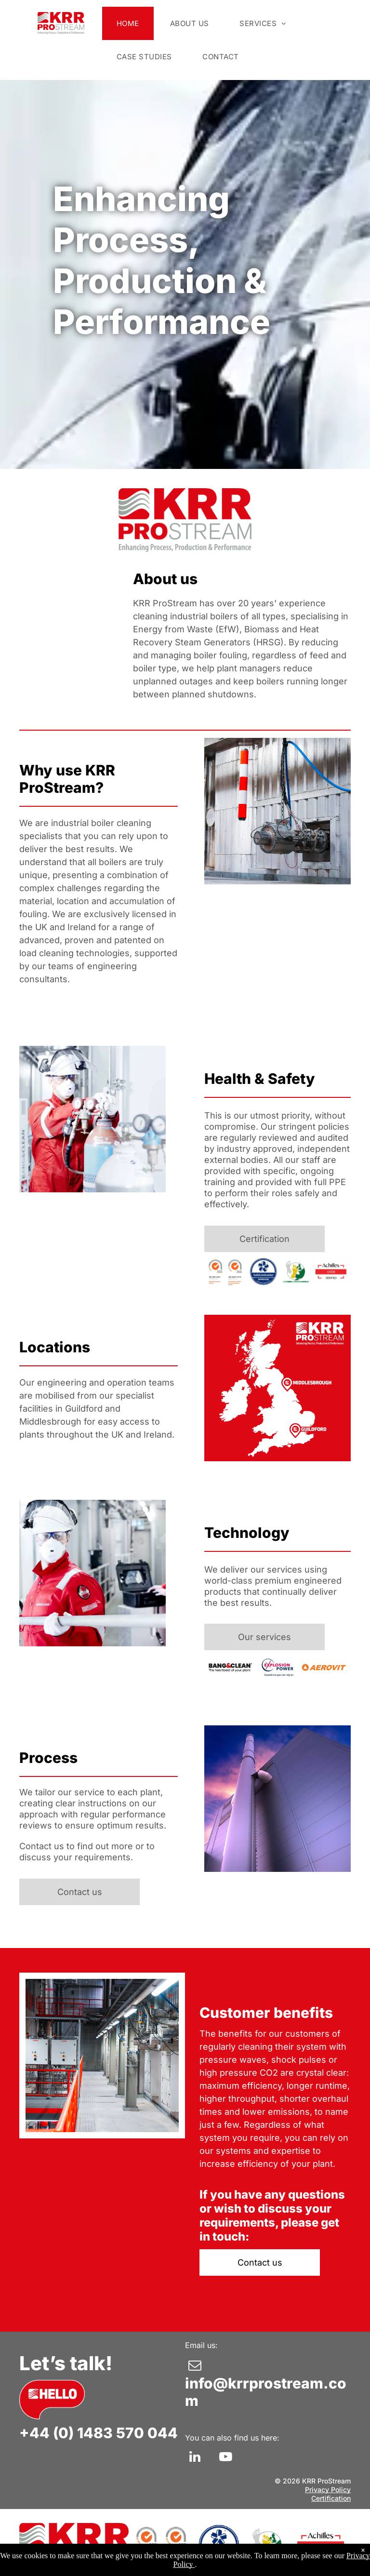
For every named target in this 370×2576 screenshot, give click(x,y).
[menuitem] (129, 23)
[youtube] (225, 2458)
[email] (194, 2366)
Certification (331, 2498)
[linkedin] (194, 2458)
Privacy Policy (328, 2489)
